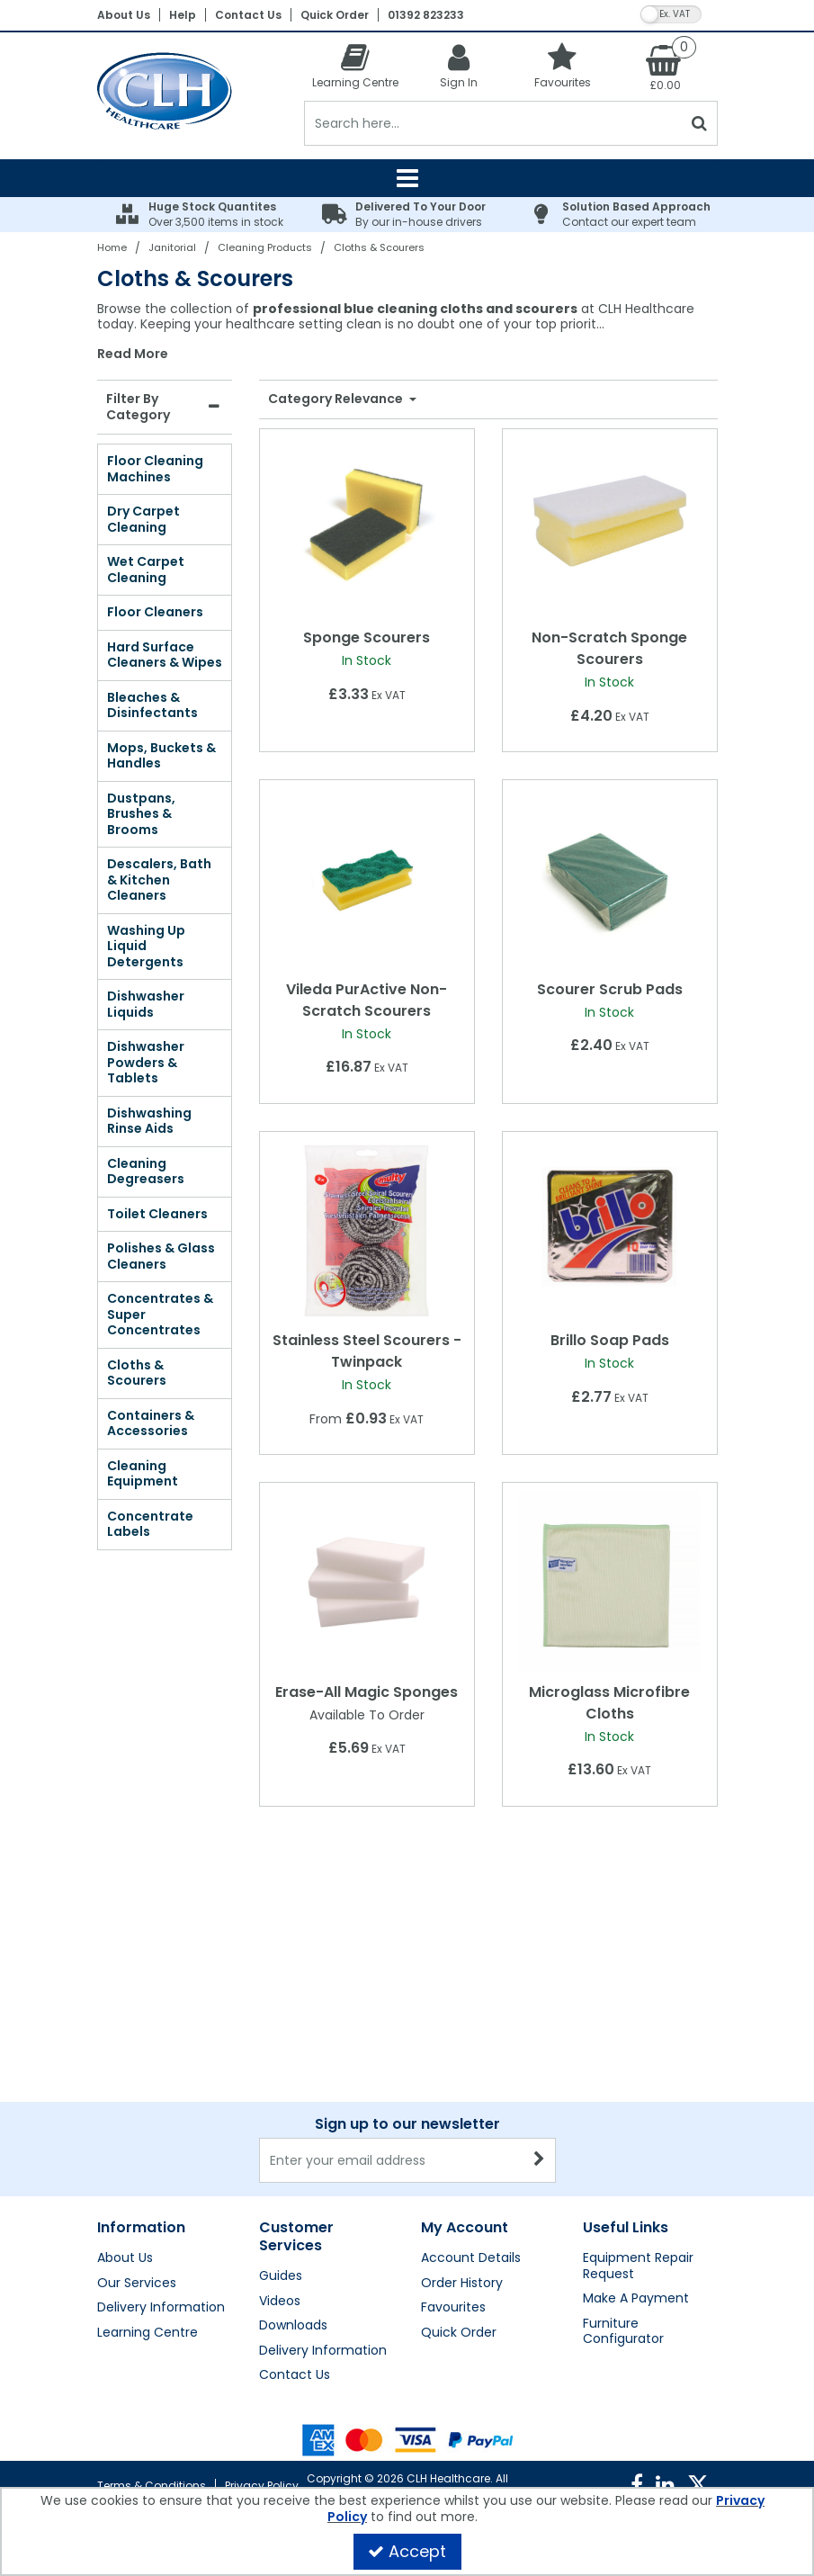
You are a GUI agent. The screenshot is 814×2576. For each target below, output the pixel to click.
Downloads (293, 2326)
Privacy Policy (262, 2485)
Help (182, 15)
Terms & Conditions (151, 2485)
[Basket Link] (666, 66)
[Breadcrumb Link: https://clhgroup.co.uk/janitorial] (172, 247)
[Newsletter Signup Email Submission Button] (540, 2160)
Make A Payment (636, 2299)
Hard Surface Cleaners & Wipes (164, 655)
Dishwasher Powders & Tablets (145, 1062)
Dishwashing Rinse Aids (149, 1121)
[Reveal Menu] (407, 178)
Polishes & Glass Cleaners (161, 1256)
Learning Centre (147, 2333)
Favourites (453, 2308)
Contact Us (248, 15)
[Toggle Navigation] (407, 178)
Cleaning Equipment (142, 1474)
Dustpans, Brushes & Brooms (141, 814)
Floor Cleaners (155, 612)
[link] (637, 2485)
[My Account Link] (459, 65)
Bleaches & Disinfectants (152, 705)
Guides (280, 2276)
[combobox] (407, 332)
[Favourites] (562, 65)
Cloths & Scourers (136, 1373)
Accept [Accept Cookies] (407, 2551)
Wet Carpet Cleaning (145, 569)
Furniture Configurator (623, 2331)
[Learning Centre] (355, 65)
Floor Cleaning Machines (155, 469)
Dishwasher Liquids (145, 1004)
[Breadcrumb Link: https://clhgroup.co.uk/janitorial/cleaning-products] (265, 247)
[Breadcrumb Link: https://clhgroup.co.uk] (112, 247)
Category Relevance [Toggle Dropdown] (337, 399)
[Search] (493, 123)
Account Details (471, 2258)
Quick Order (334, 15)
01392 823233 (426, 15)
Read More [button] (132, 354)
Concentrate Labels (150, 1524)
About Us (123, 15)
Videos (279, 2301)
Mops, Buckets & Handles (161, 756)
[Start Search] (700, 123)
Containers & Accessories (150, 1423)
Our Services (136, 2283)
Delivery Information (161, 2308)
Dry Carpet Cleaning (143, 519)
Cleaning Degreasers (145, 1171)
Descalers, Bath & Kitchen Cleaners (159, 879)
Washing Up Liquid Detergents (146, 946)
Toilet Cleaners (157, 1214)
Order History (462, 2283)
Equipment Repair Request (638, 2266)
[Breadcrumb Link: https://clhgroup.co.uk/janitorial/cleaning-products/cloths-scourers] (379, 247)
